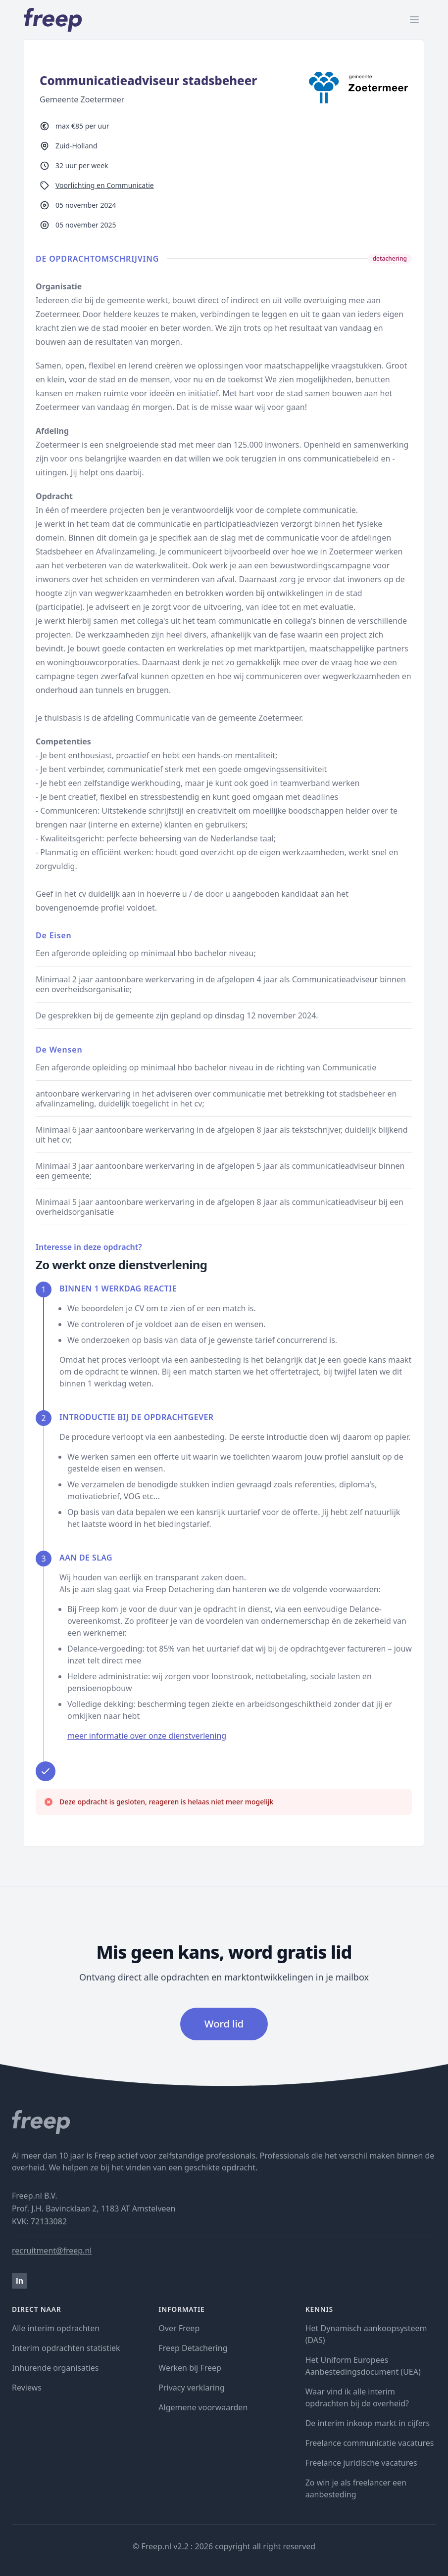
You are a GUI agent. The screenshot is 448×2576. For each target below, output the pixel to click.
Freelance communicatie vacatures (369, 2443)
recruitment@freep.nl (52, 2250)
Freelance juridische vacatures (361, 2462)
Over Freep (178, 2328)
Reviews (27, 2387)
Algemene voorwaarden (203, 2407)
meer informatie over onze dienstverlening (146, 1735)
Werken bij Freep (189, 2367)
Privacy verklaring (191, 2387)
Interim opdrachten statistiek (66, 2348)
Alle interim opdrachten (56, 2328)
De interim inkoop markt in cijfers (367, 2423)
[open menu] (414, 20)
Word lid (224, 2023)
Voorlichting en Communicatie (104, 185)
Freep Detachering (192, 2348)
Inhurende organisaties (55, 2367)
